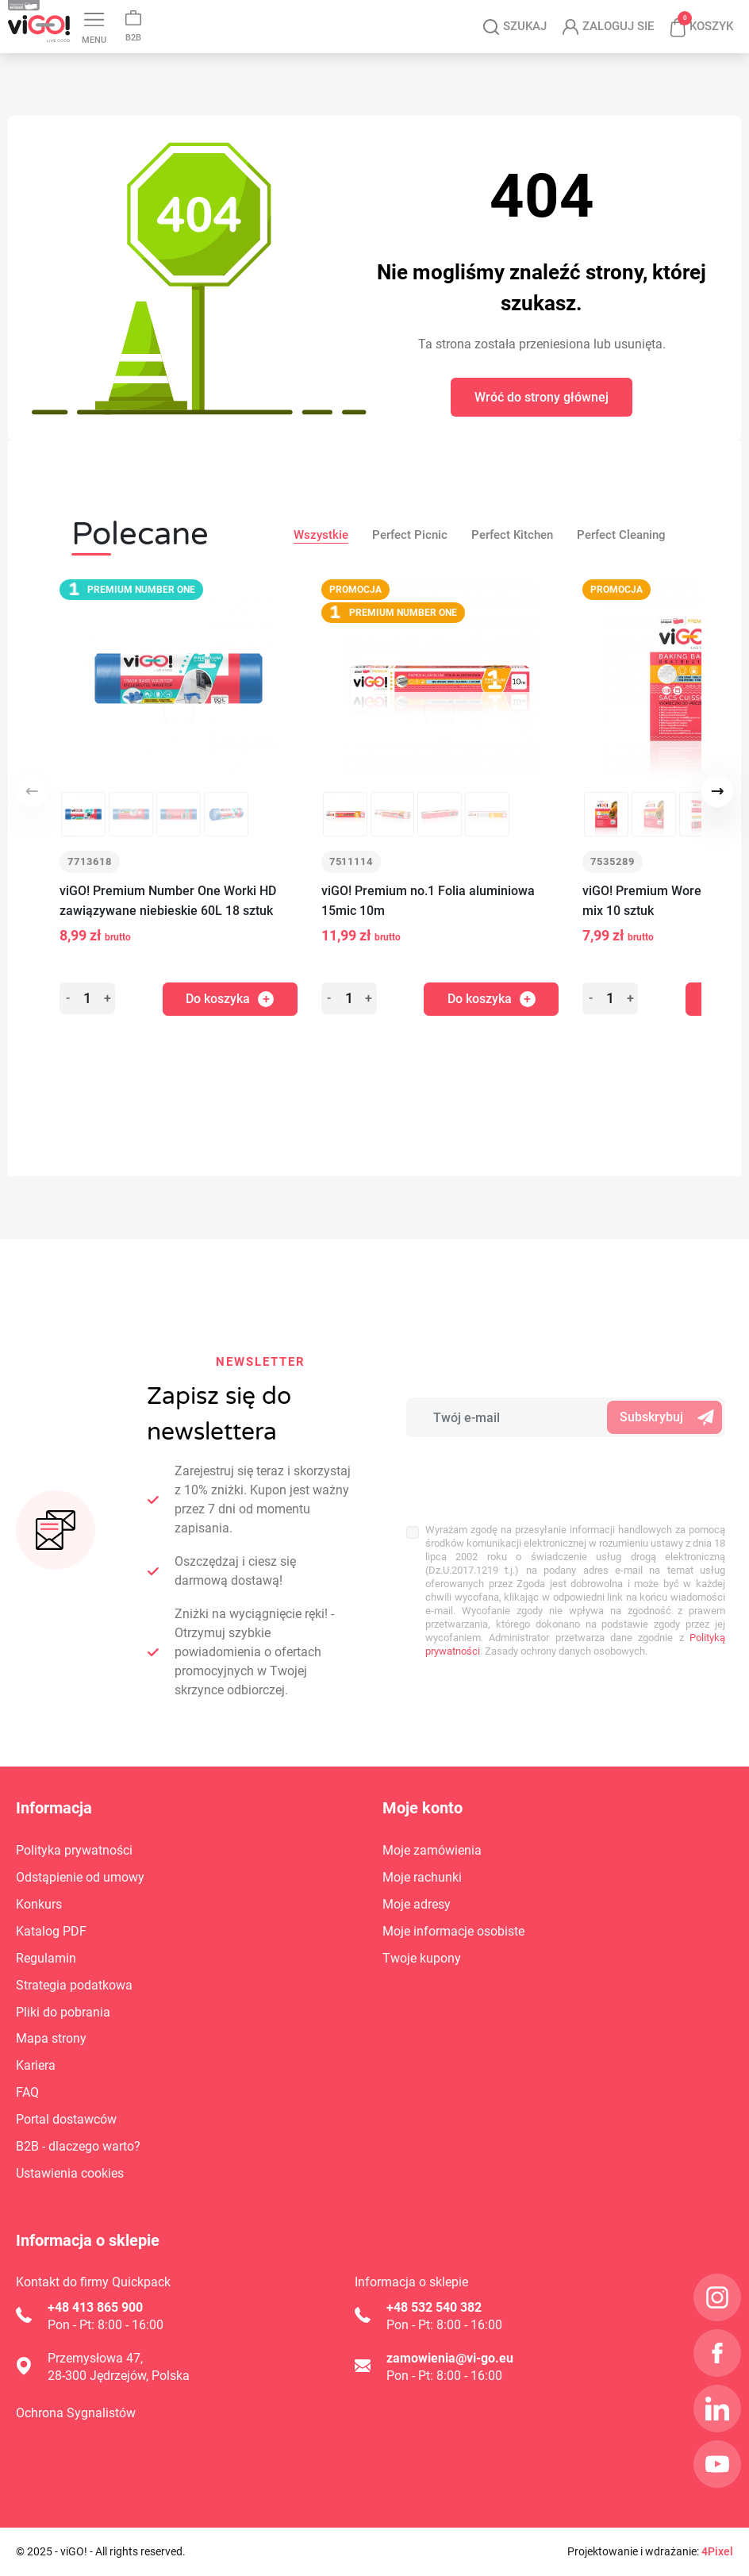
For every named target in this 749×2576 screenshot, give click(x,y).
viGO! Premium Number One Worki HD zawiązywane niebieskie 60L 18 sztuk (168, 900)
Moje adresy (416, 1904)
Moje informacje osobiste (453, 1931)
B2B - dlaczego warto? (78, 2146)
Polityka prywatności (74, 1850)
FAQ (27, 2092)
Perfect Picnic (409, 535)
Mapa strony (51, 2038)
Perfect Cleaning (621, 535)
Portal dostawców (66, 2119)
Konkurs (39, 1904)
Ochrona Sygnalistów (76, 2412)
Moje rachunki (422, 1877)
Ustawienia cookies (70, 2173)
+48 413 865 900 (95, 2307)
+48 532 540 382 (434, 2307)
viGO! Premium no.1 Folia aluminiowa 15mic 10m (428, 900)
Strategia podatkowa (74, 1985)
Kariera (36, 2065)
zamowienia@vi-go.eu (449, 2358)
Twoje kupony (421, 1958)
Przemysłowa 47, (95, 2358)
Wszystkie (321, 535)
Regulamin (46, 1958)
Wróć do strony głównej (541, 397)
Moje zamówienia (432, 1850)
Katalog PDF (51, 1931)
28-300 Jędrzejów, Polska (119, 2375)
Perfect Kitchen (512, 535)
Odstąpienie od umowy (80, 1877)
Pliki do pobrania (63, 2012)
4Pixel (717, 2551)
